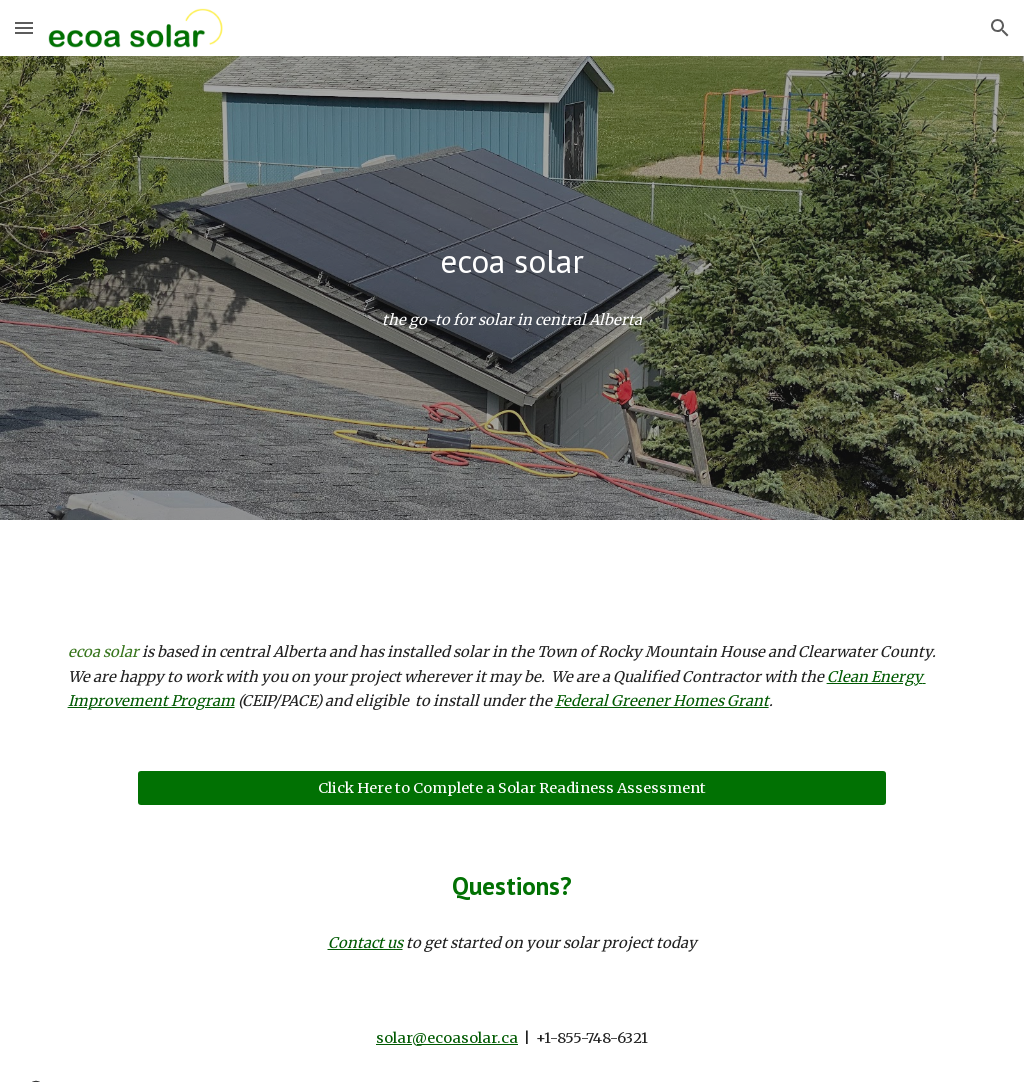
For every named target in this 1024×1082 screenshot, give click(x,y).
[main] (512, 261)
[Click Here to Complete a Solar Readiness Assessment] (512, 787)
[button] (24, 27)
